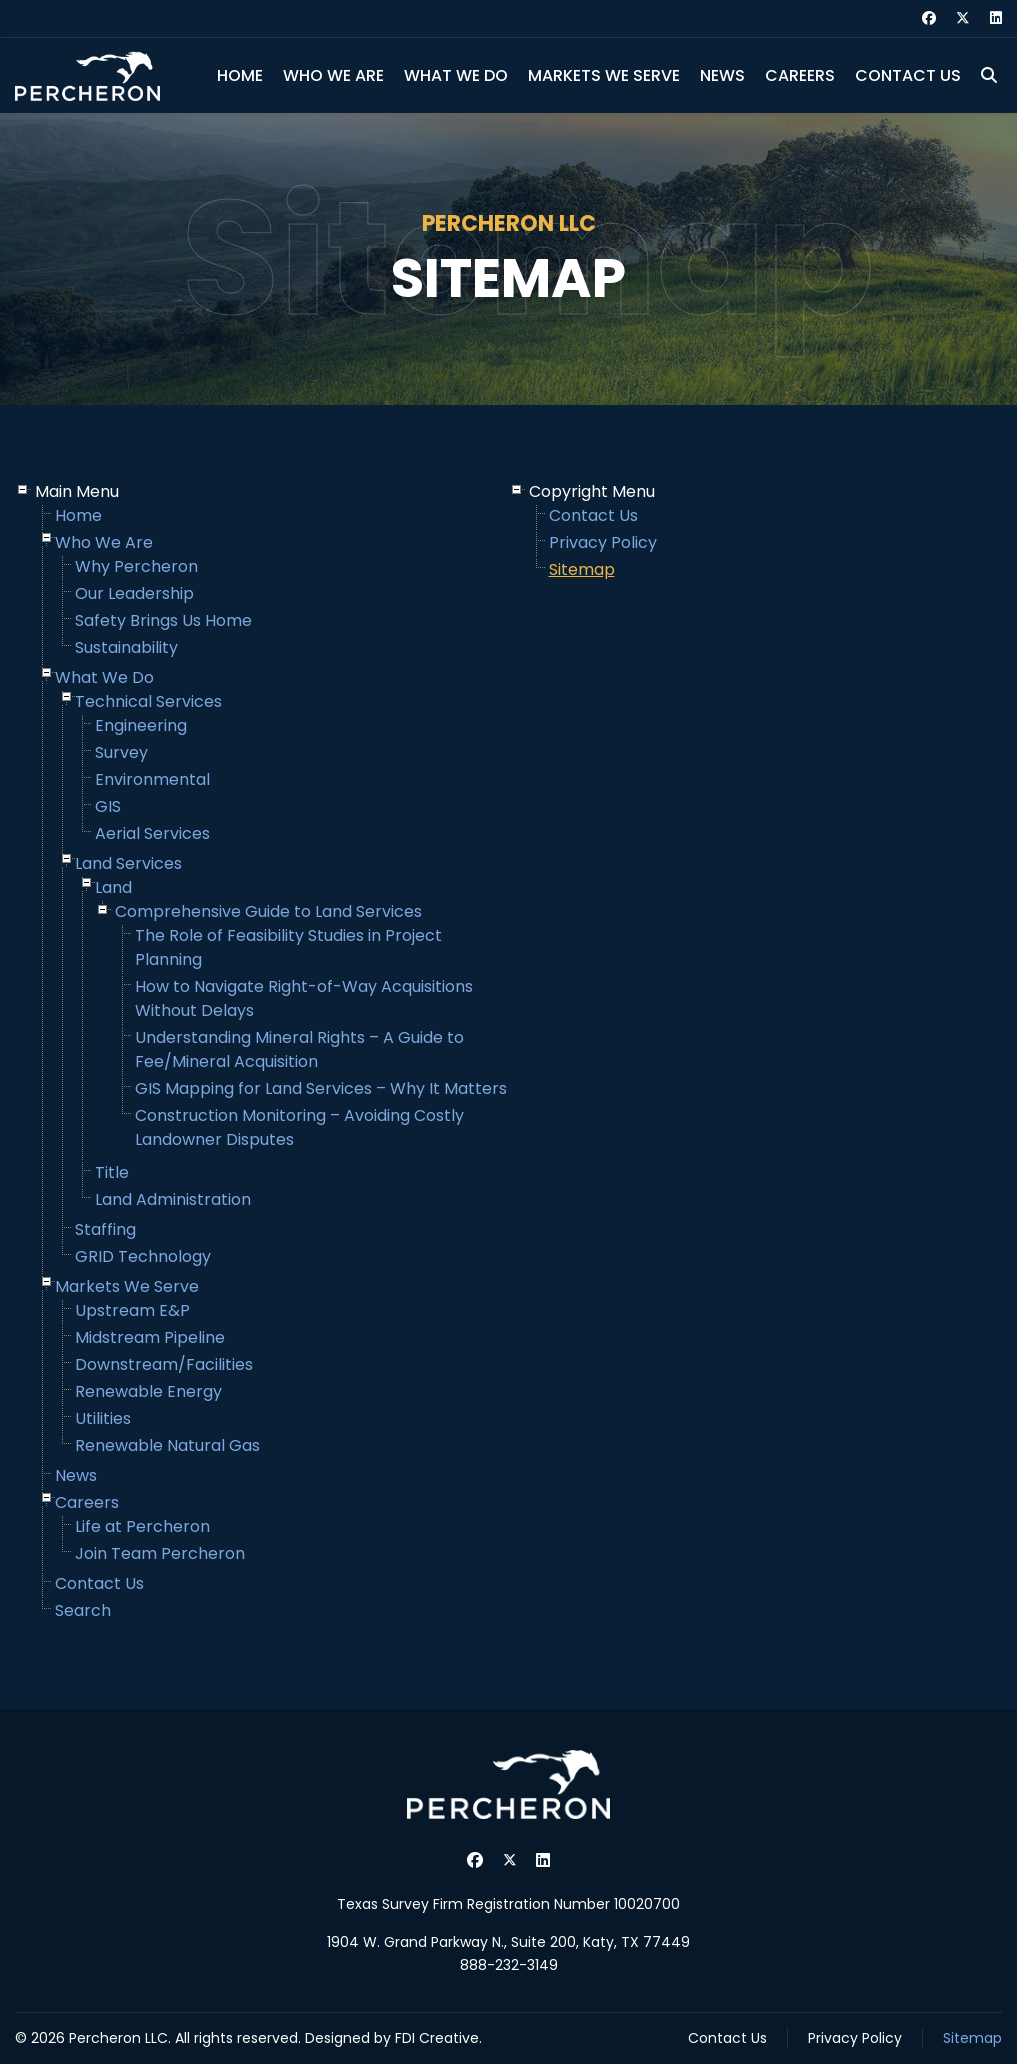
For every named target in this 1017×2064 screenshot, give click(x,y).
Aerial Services (152, 833)
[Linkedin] (996, 18)
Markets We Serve (604, 75)
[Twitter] (963, 18)
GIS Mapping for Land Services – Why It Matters (321, 1088)
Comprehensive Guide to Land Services (268, 911)
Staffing (105, 1229)
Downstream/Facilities (164, 1364)
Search (83, 1610)
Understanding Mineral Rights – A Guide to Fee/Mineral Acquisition (299, 1049)
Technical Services (148, 701)
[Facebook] (929, 18)
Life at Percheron (142, 1526)
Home (240, 75)
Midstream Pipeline (150, 1337)
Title (112, 1172)
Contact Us (908, 75)
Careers (800, 75)
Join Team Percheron (160, 1553)
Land (113, 887)
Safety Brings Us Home (163, 620)
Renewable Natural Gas (167, 1445)
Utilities (103, 1418)
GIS (108, 806)
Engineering (141, 725)
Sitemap (582, 569)
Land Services (128, 863)
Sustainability (126, 647)
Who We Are (333, 75)
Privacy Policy (603, 542)
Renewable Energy (148, 1391)
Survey (121, 752)
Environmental (152, 779)
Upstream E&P (132, 1310)
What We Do (456, 75)
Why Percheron (136, 566)
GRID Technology (143, 1256)
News (722, 75)
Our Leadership (134, 593)
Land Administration (173, 1199)
